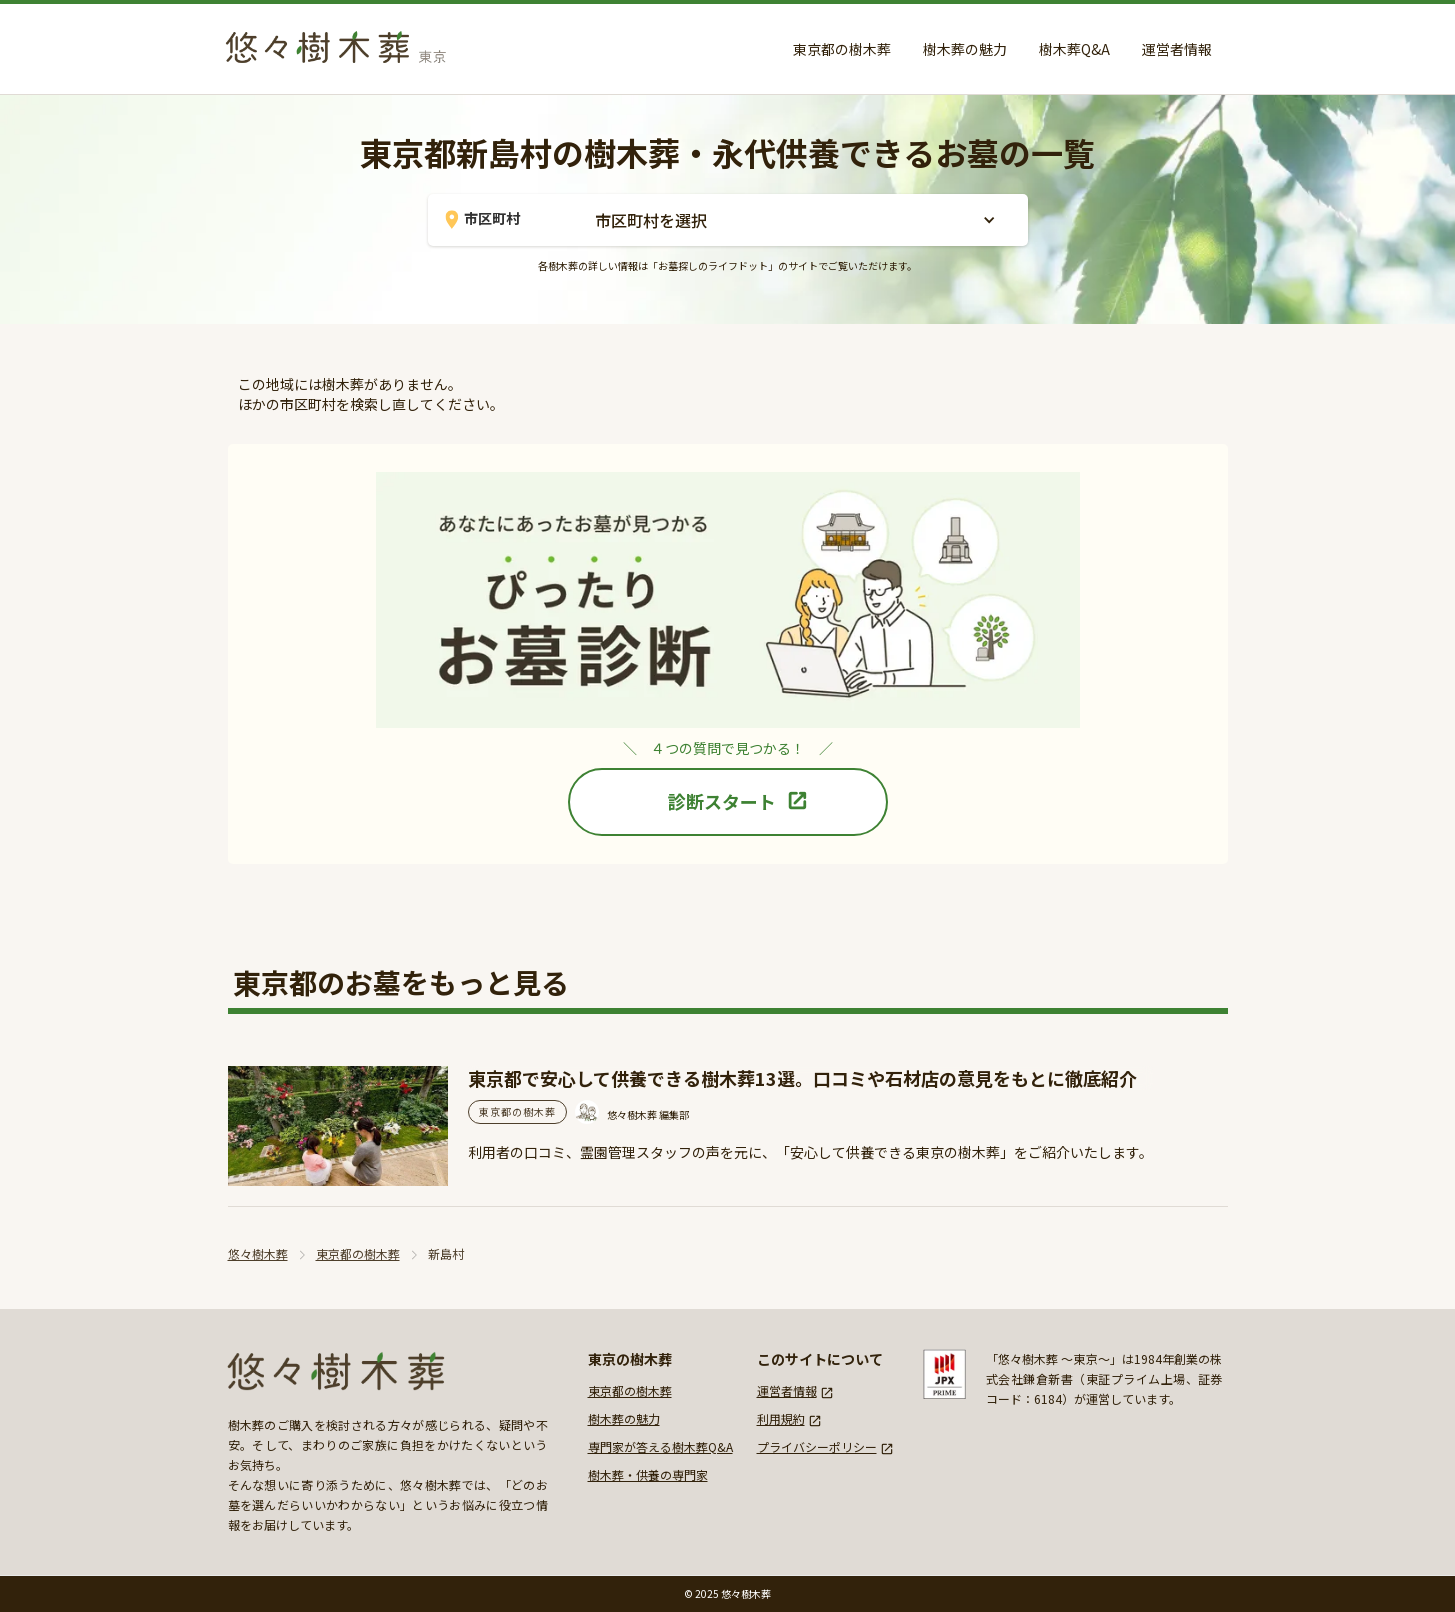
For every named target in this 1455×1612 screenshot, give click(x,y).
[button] (793, 220)
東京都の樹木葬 (842, 49)
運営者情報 (1177, 49)
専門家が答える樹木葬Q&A (660, 1446)
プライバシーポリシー (817, 1446)
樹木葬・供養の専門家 (648, 1474)
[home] (342, 43)
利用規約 (781, 1418)
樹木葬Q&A (1074, 49)
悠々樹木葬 (258, 1253)
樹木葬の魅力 (965, 49)
